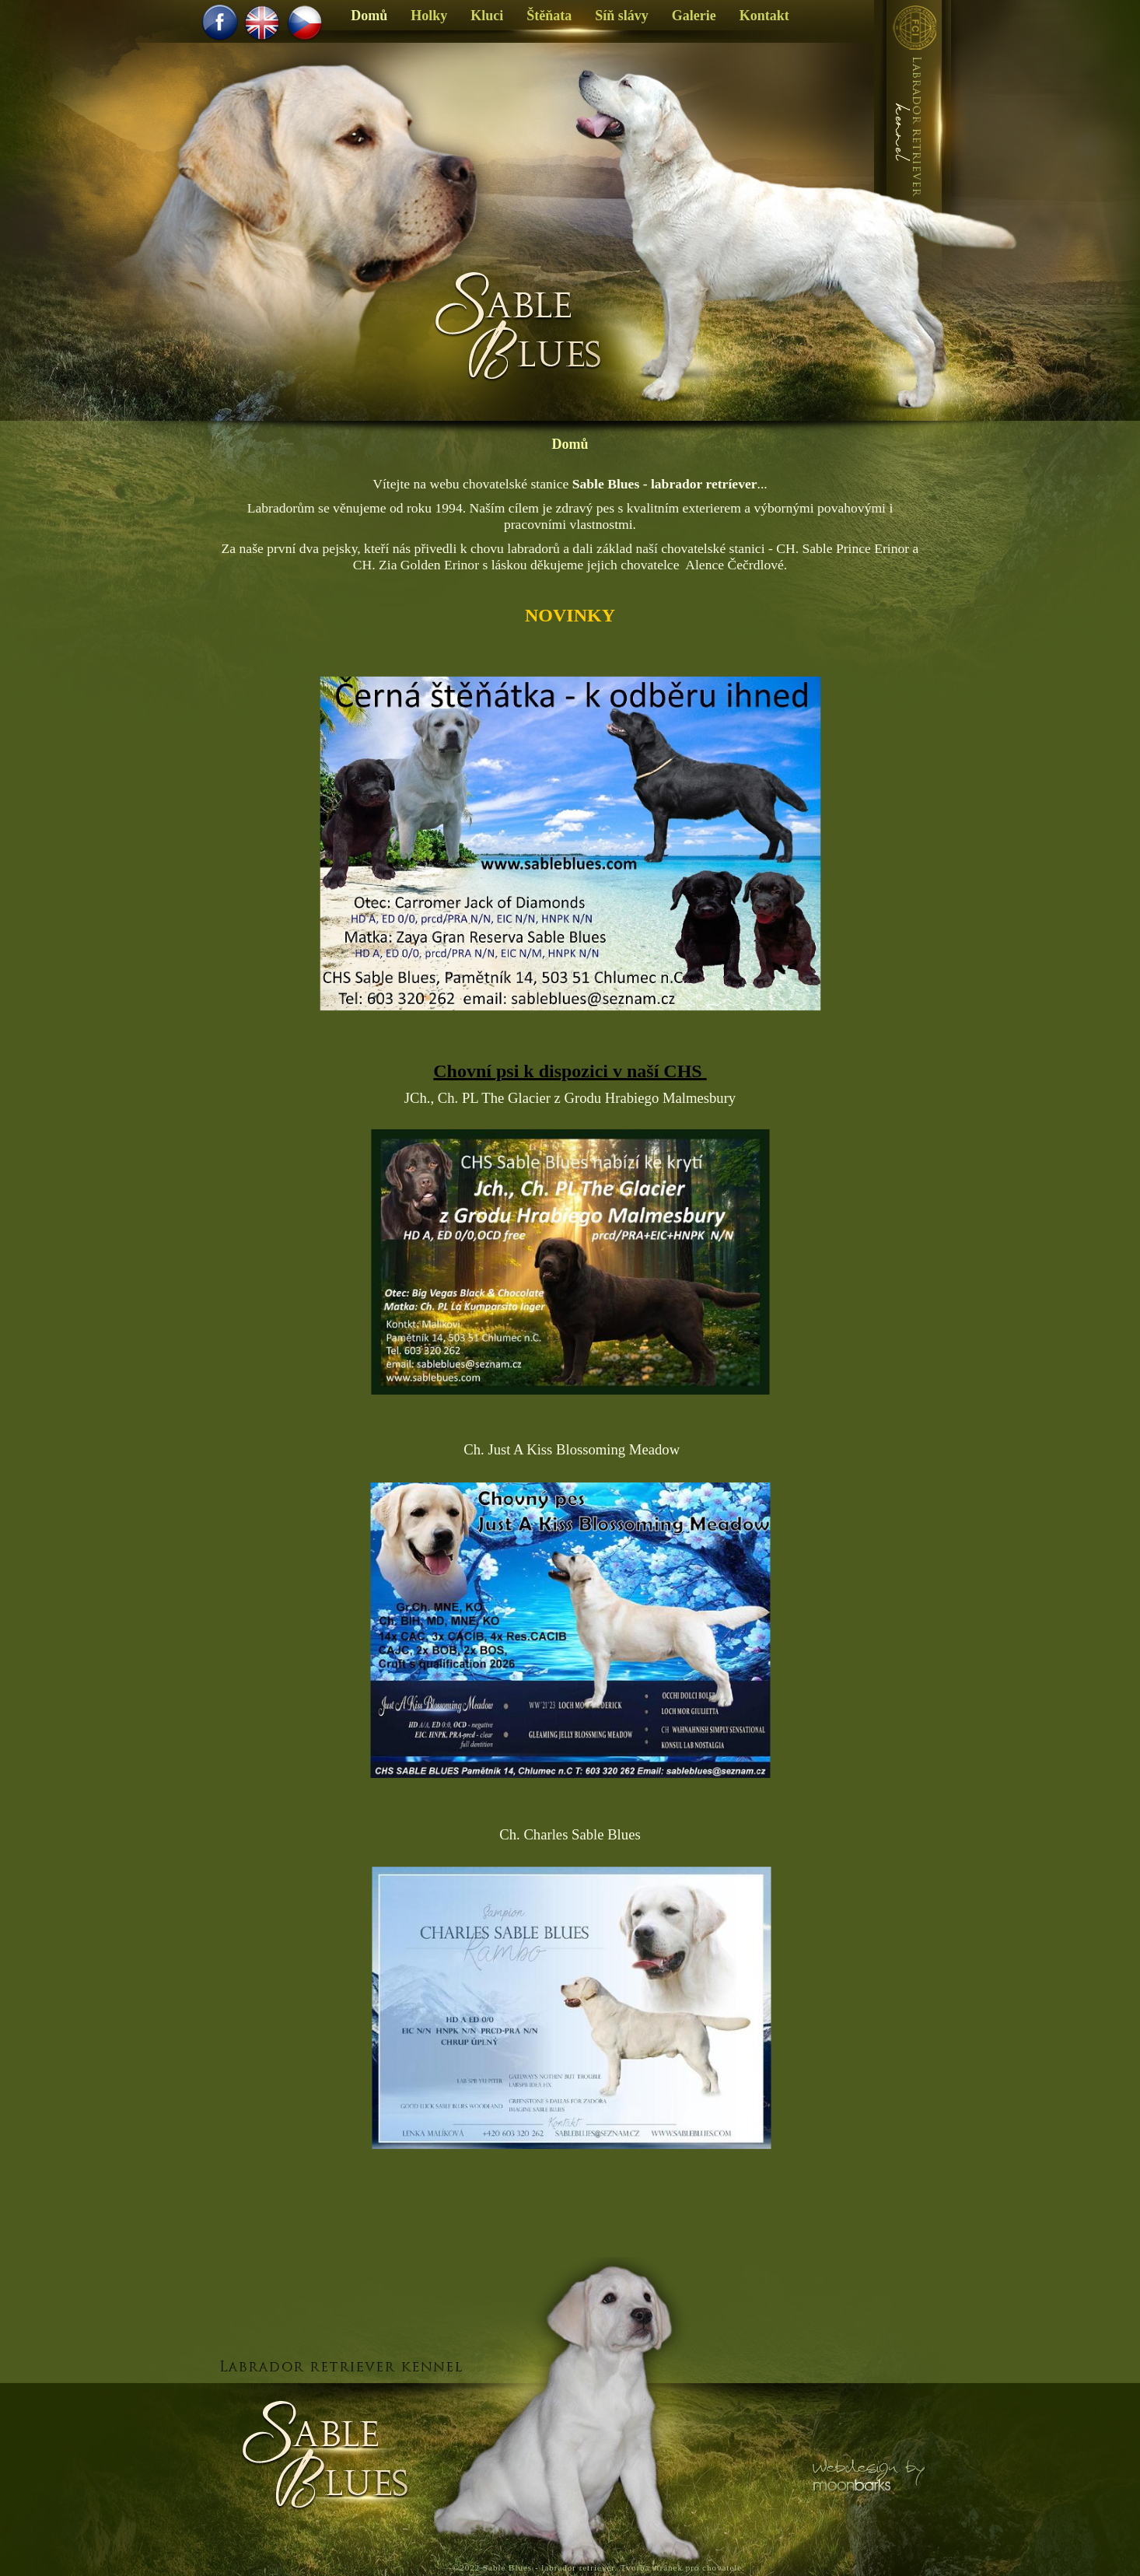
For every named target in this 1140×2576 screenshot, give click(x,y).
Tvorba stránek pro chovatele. (683, 2567)
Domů (569, 444)
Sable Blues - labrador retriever (548, 2567)
